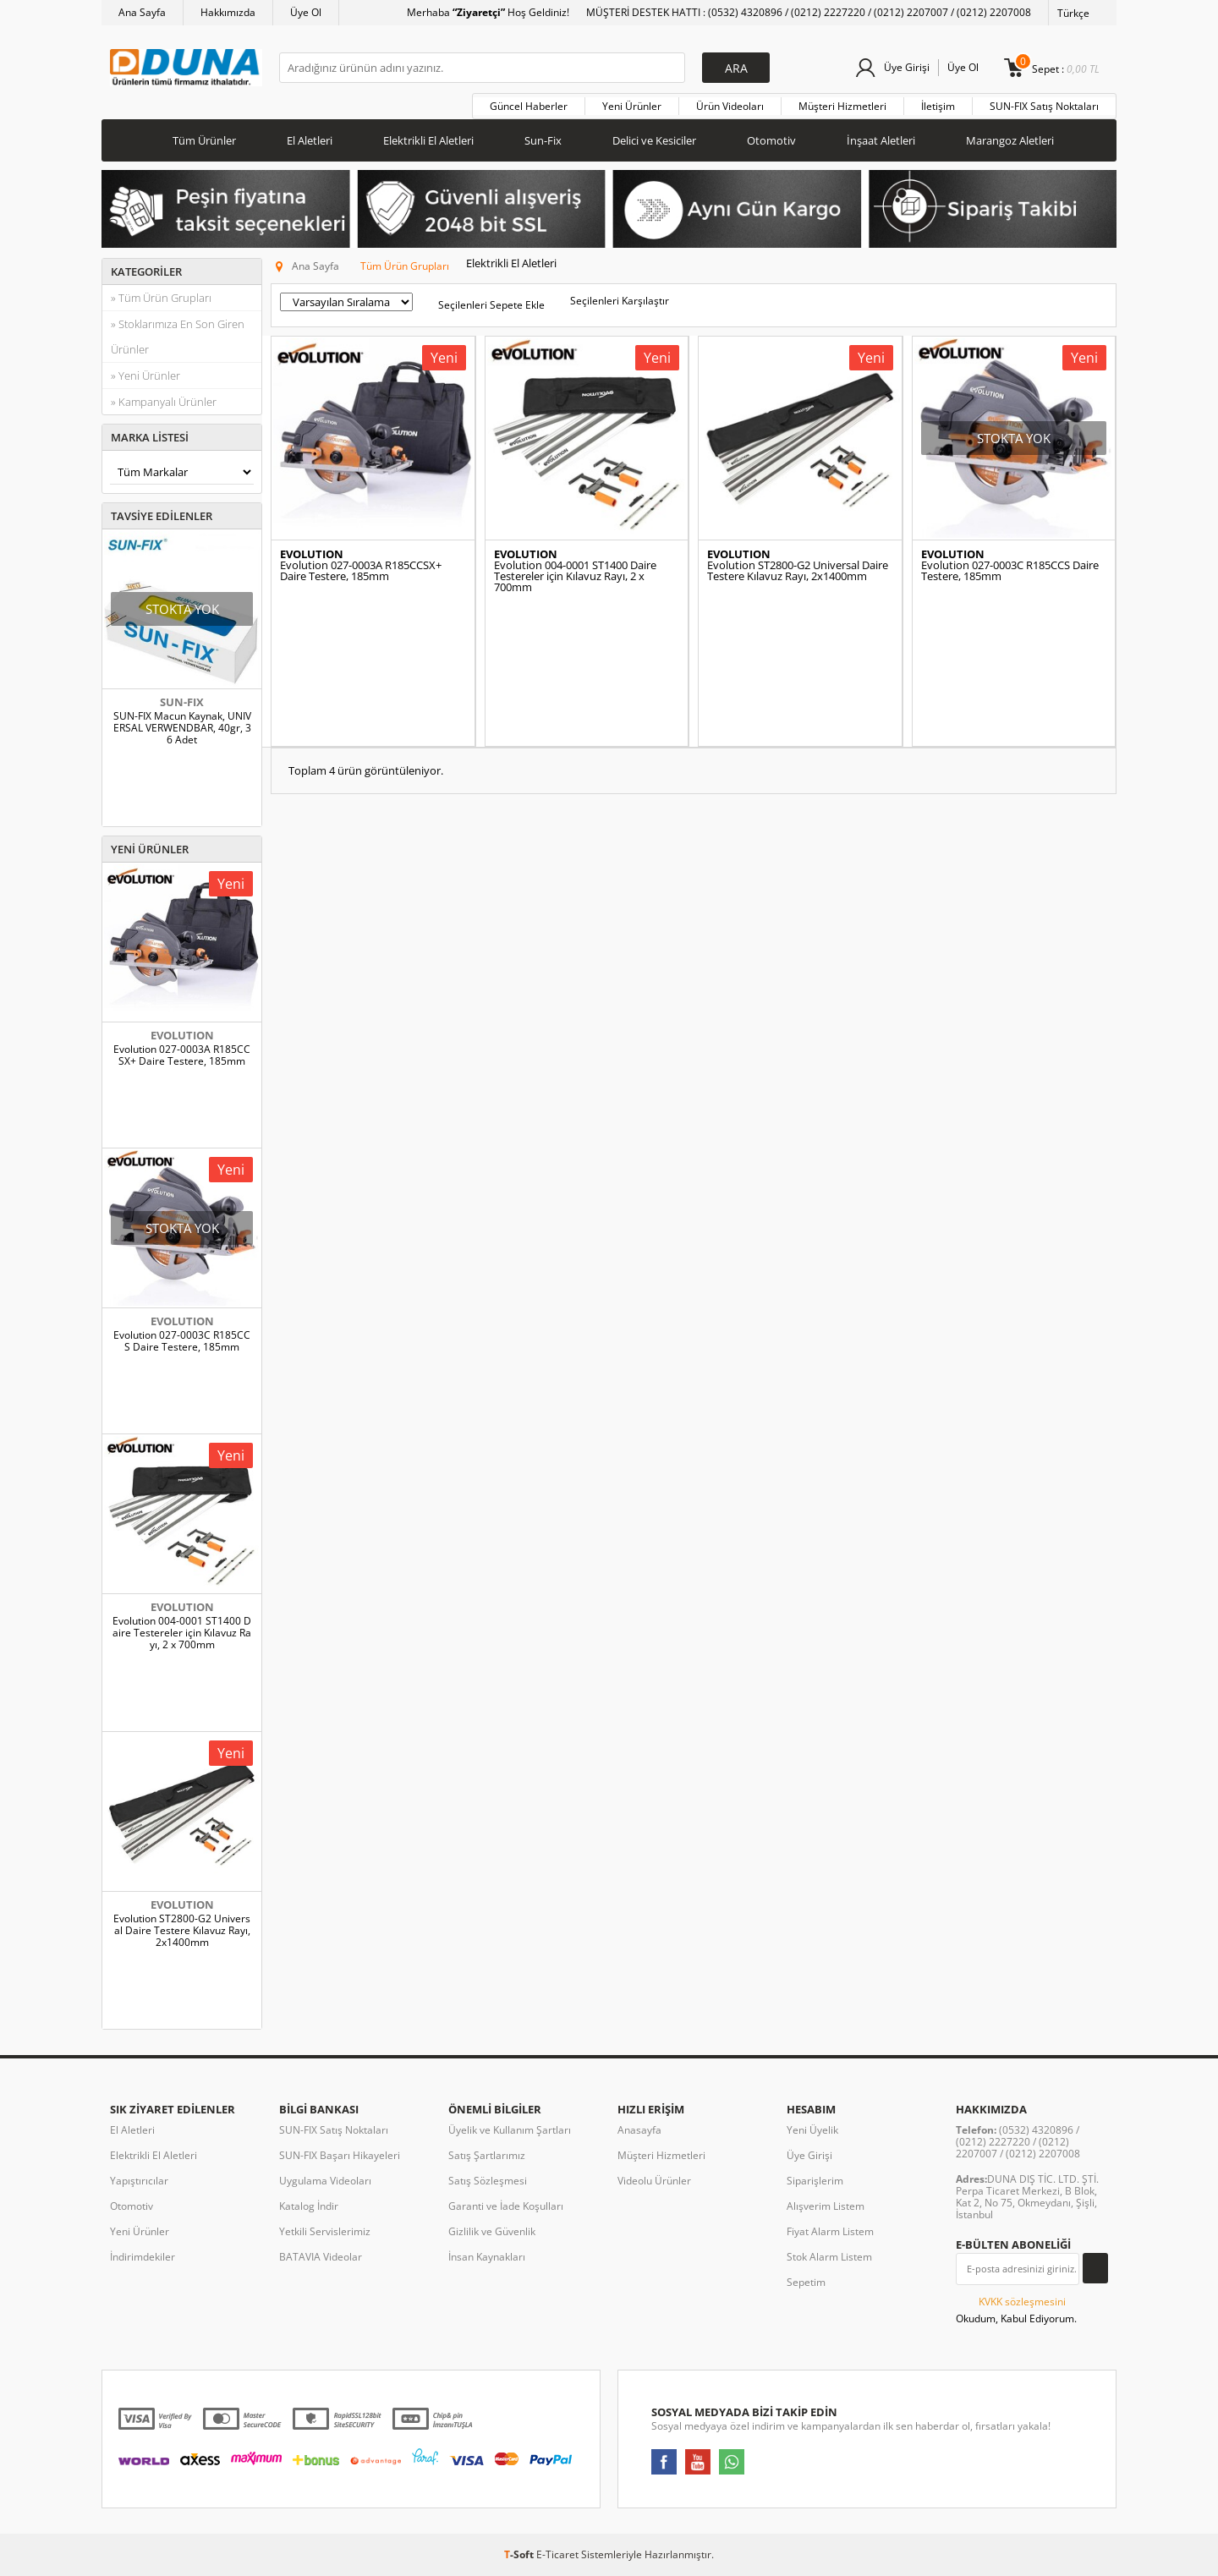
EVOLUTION (182, 1035)
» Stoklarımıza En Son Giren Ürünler (177, 336)
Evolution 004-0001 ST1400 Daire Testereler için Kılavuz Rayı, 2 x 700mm (181, 1633)
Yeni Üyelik (812, 2130)
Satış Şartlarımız (486, 2155)
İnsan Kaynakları (486, 2257)
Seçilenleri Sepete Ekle (491, 305)
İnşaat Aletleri (881, 140)
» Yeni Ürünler (145, 375)
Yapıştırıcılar (139, 2180)
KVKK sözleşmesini (1022, 2301)
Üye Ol (305, 12)
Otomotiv (771, 140)
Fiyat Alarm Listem (830, 2231)
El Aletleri (309, 140)
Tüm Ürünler (204, 140)
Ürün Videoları (730, 106)
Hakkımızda (227, 12)
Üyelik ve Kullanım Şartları (509, 2130)
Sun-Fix (543, 140)
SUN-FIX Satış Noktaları (1044, 106)
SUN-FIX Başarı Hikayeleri (339, 2155)
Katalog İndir (308, 2206)
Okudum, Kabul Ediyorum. (1016, 2310)
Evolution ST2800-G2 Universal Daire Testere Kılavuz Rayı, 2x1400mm (181, 1930)
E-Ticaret (557, 2554)
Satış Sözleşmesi (487, 2180)
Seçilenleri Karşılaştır (619, 300)
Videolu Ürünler (654, 2180)
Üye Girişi (907, 67)
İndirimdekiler (142, 2257)
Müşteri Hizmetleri (842, 106)
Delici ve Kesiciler (654, 140)
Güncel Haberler (529, 106)
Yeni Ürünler (631, 106)
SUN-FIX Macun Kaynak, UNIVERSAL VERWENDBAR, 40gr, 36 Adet (182, 728)
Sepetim (806, 2282)
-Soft (520, 2554)
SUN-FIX (182, 702)
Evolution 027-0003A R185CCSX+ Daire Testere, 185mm (181, 1055)
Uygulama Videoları (325, 2180)
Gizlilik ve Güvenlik (491, 2231)
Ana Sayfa (142, 12)
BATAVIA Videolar (320, 2257)
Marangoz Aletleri (1010, 140)
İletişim (938, 106)
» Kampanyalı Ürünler (164, 401)
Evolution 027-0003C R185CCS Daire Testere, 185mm (181, 1341)
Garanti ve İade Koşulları (505, 2206)
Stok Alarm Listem (829, 2257)
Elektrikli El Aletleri (428, 140)
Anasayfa (639, 2130)
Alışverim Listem (825, 2206)
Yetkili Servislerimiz (324, 2231)
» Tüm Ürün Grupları (161, 297)
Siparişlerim (815, 2180)
